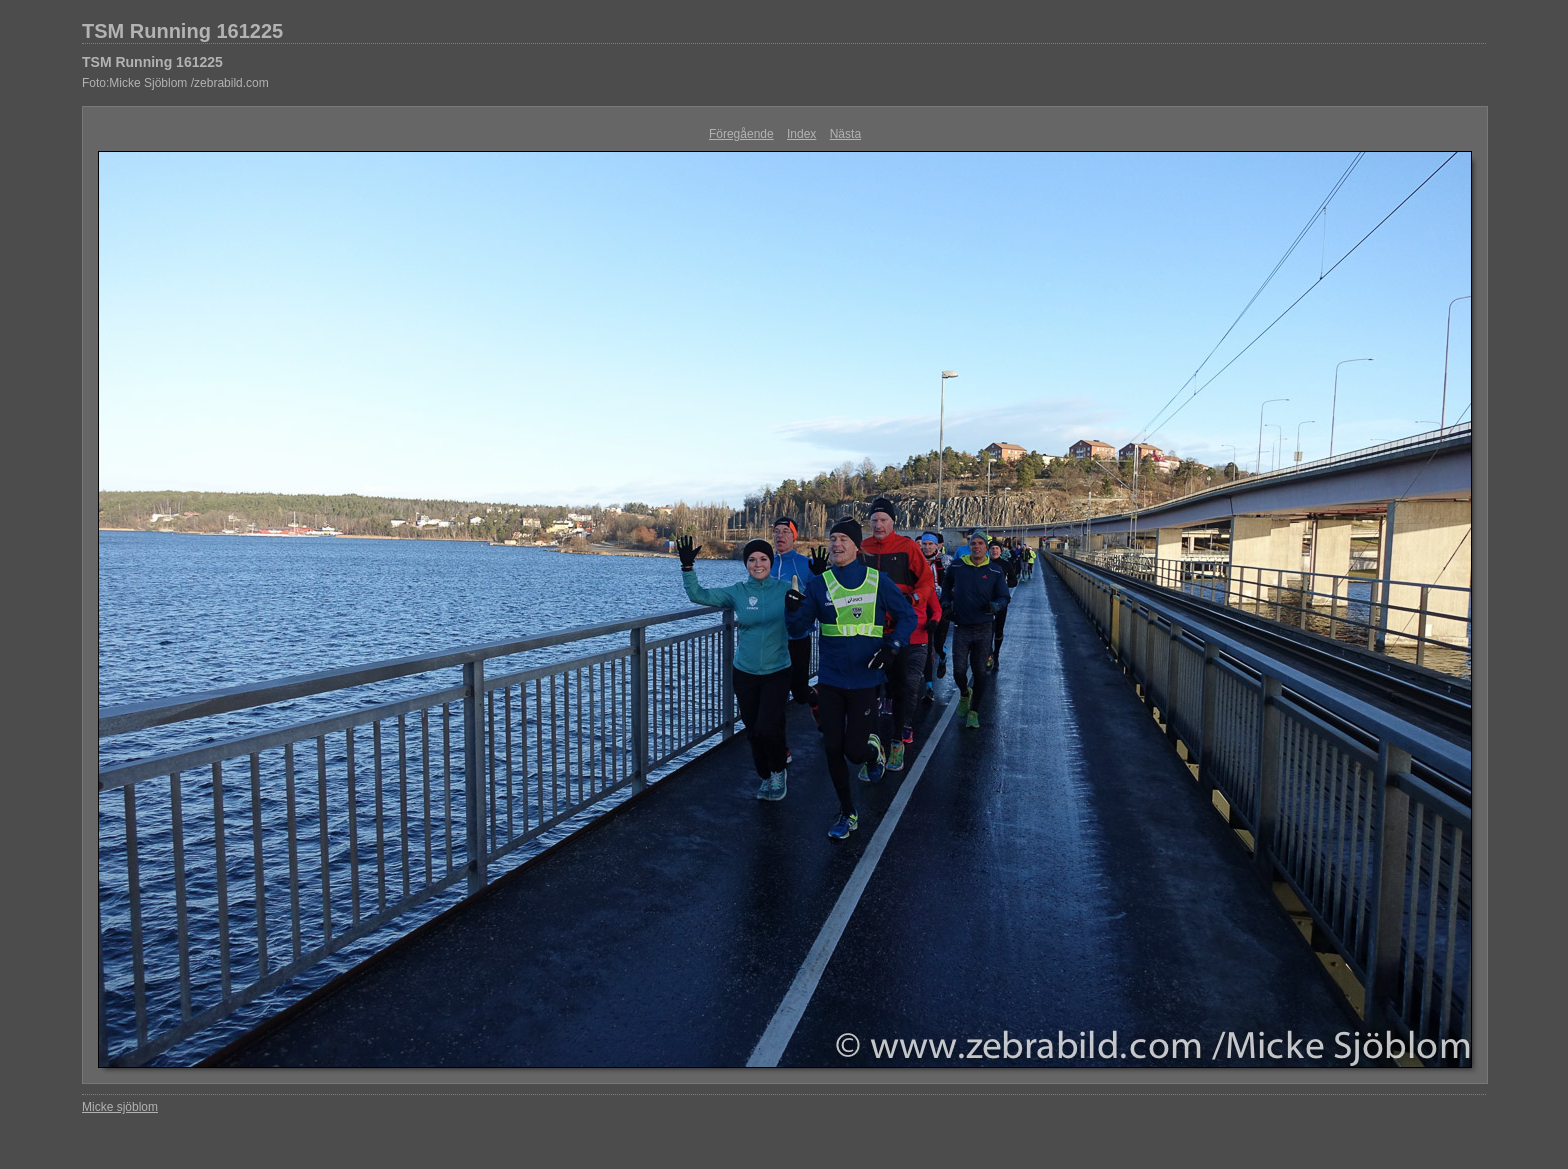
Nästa (845, 134)
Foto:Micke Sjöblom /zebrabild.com (175, 83)
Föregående (741, 134)
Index (801, 134)
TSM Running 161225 (182, 31)
